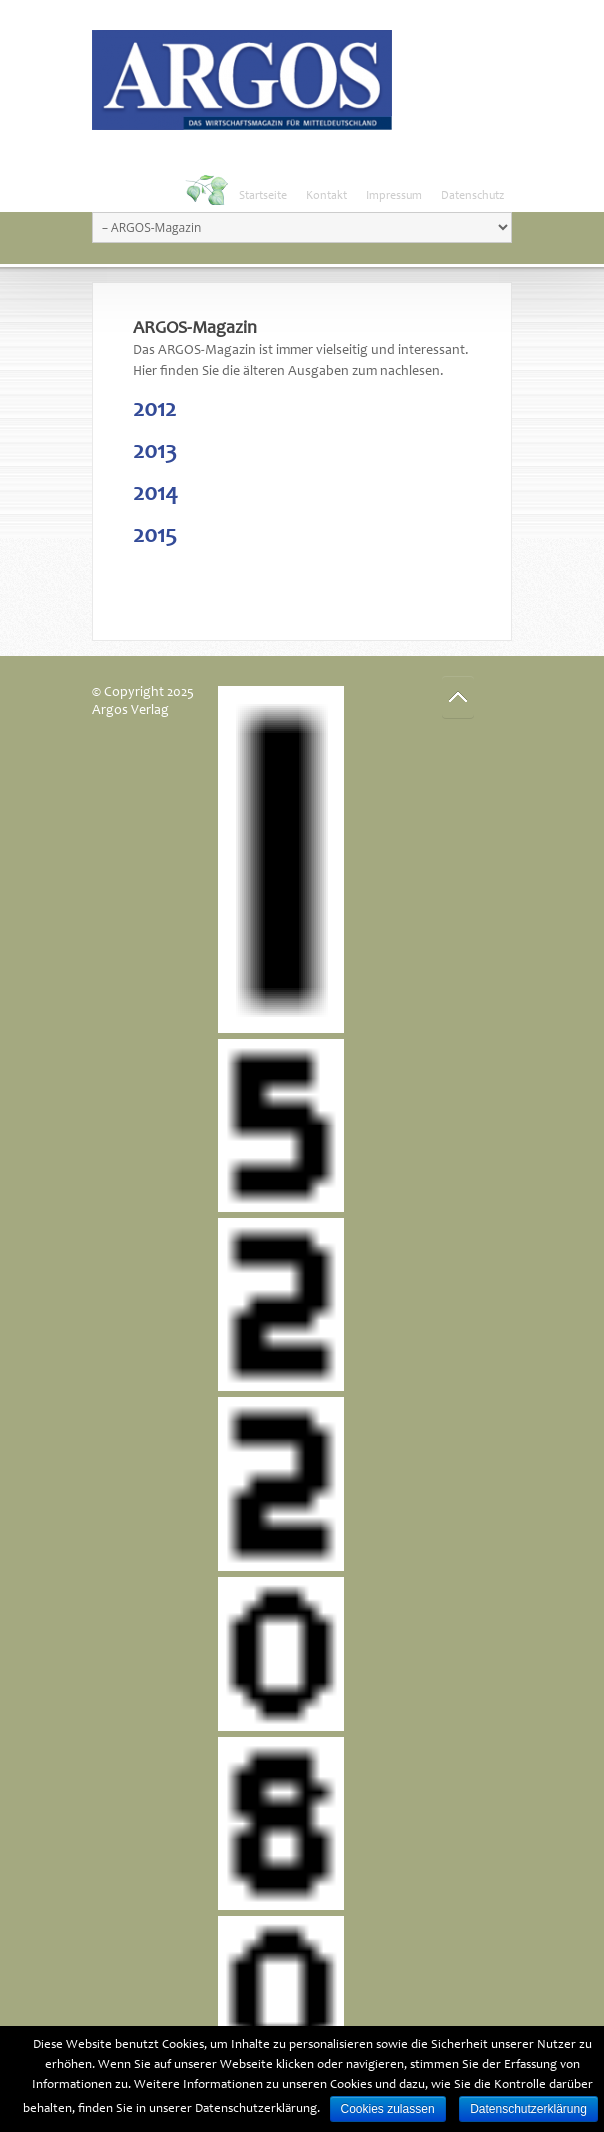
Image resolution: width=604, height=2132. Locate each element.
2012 (154, 411)
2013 (155, 453)
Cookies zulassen (388, 2109)
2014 (155, 495)
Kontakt (326, 196)
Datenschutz (472, 196)
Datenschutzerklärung (528, 2109)
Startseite (263, 196)
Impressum (394, 196)
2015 (155, 537)
